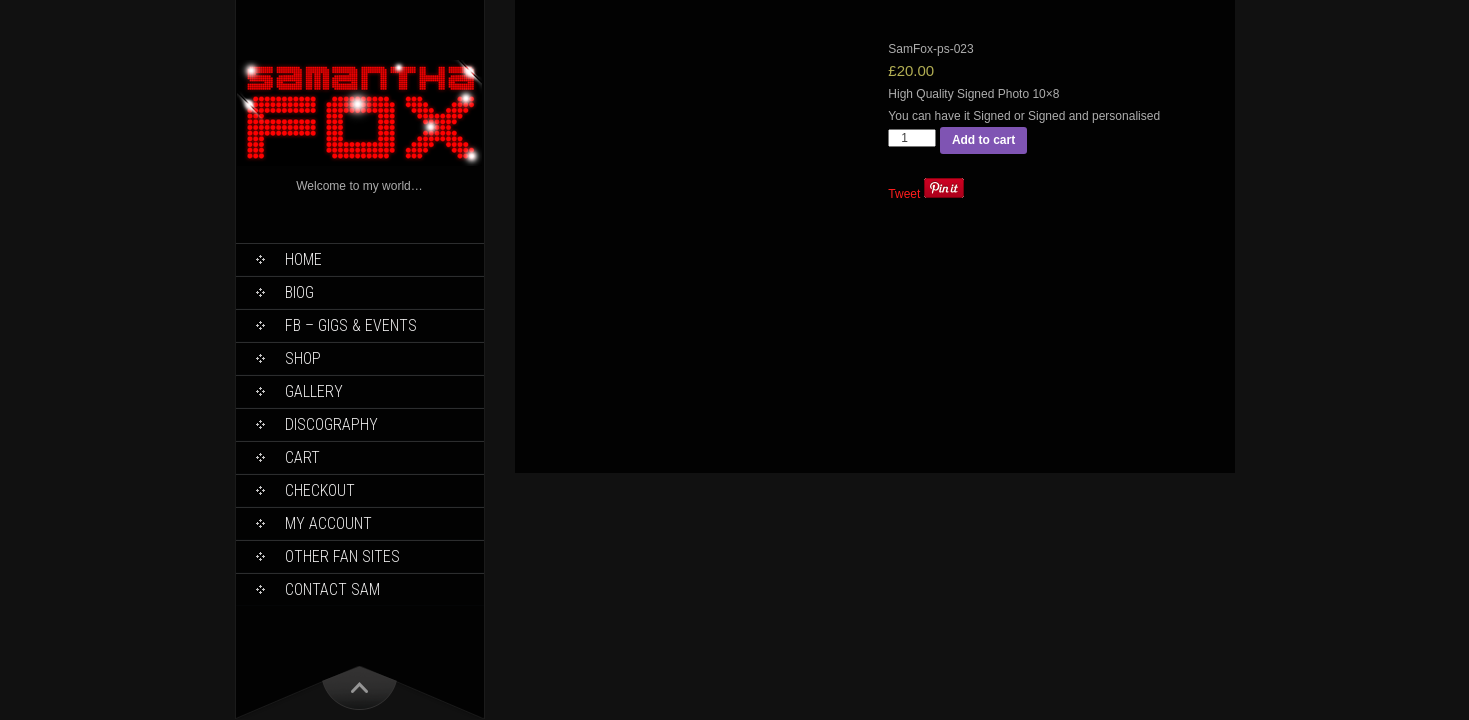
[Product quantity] (912, 138)
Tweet (904, 194)
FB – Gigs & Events (351, 325)
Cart (302, 457)
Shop (303, 358)
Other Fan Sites (342, 556)
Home (303, 259)
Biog (299, 292)
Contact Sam (332, 589)
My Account (328, 523)
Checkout (320, 490)
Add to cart (983, 140)
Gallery (314, 391)
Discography (331, 424)
